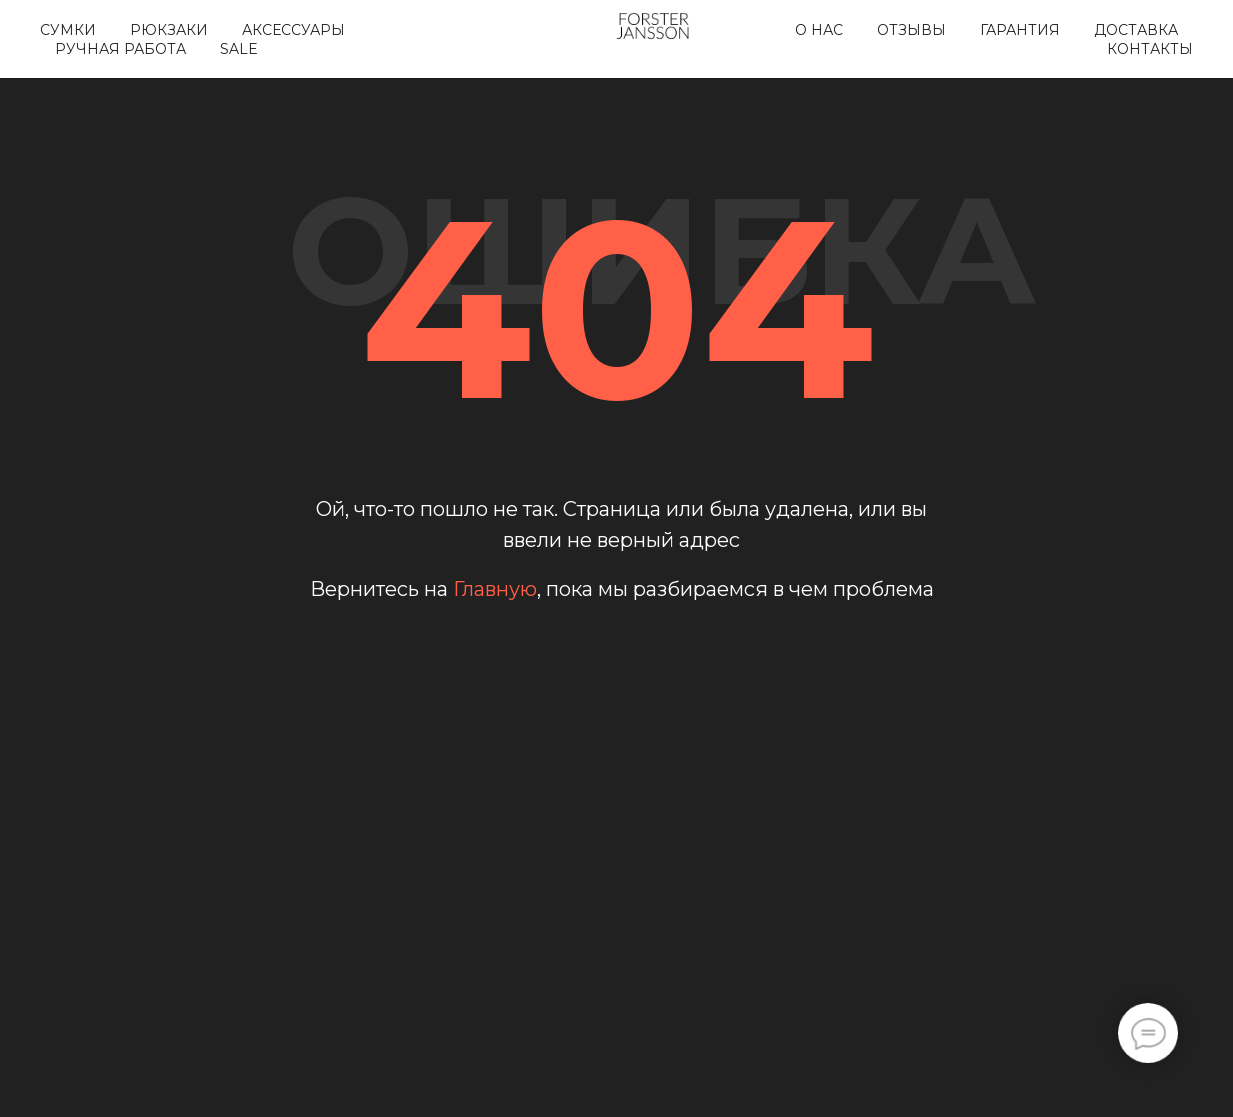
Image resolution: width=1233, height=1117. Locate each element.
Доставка (1136, 30)
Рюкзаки (169, 30)
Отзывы (911, 30)
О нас (819, 30)
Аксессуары (293, 30)
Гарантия (1020, 30)
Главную (495, 589)
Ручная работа (120, 49)
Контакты (1150, 49)
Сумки (68, 30)
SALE (239, 49)
